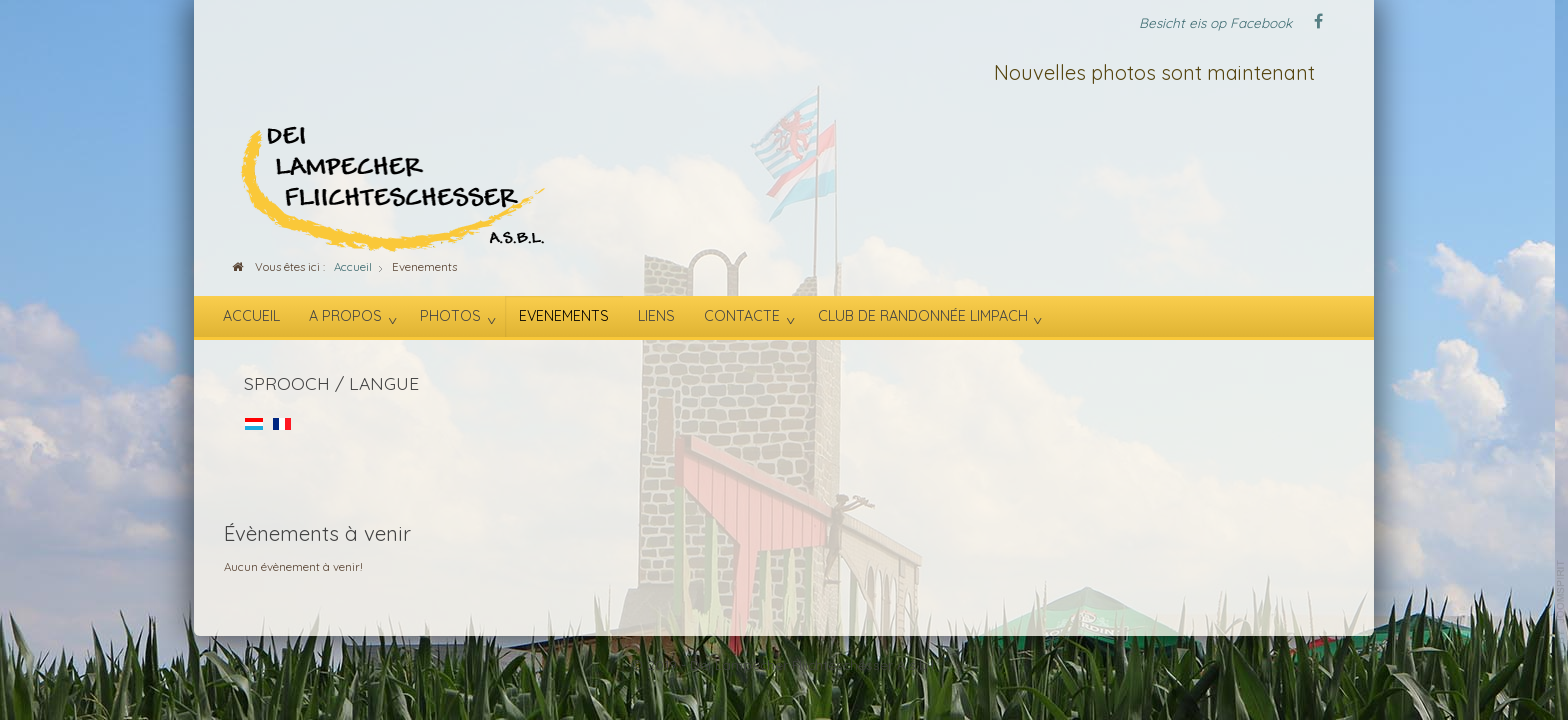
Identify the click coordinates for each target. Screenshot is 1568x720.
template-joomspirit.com (1561, 625)
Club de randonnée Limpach (923, 316)
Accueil (251, 316)
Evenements (564, 316)
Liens (656, 316)
